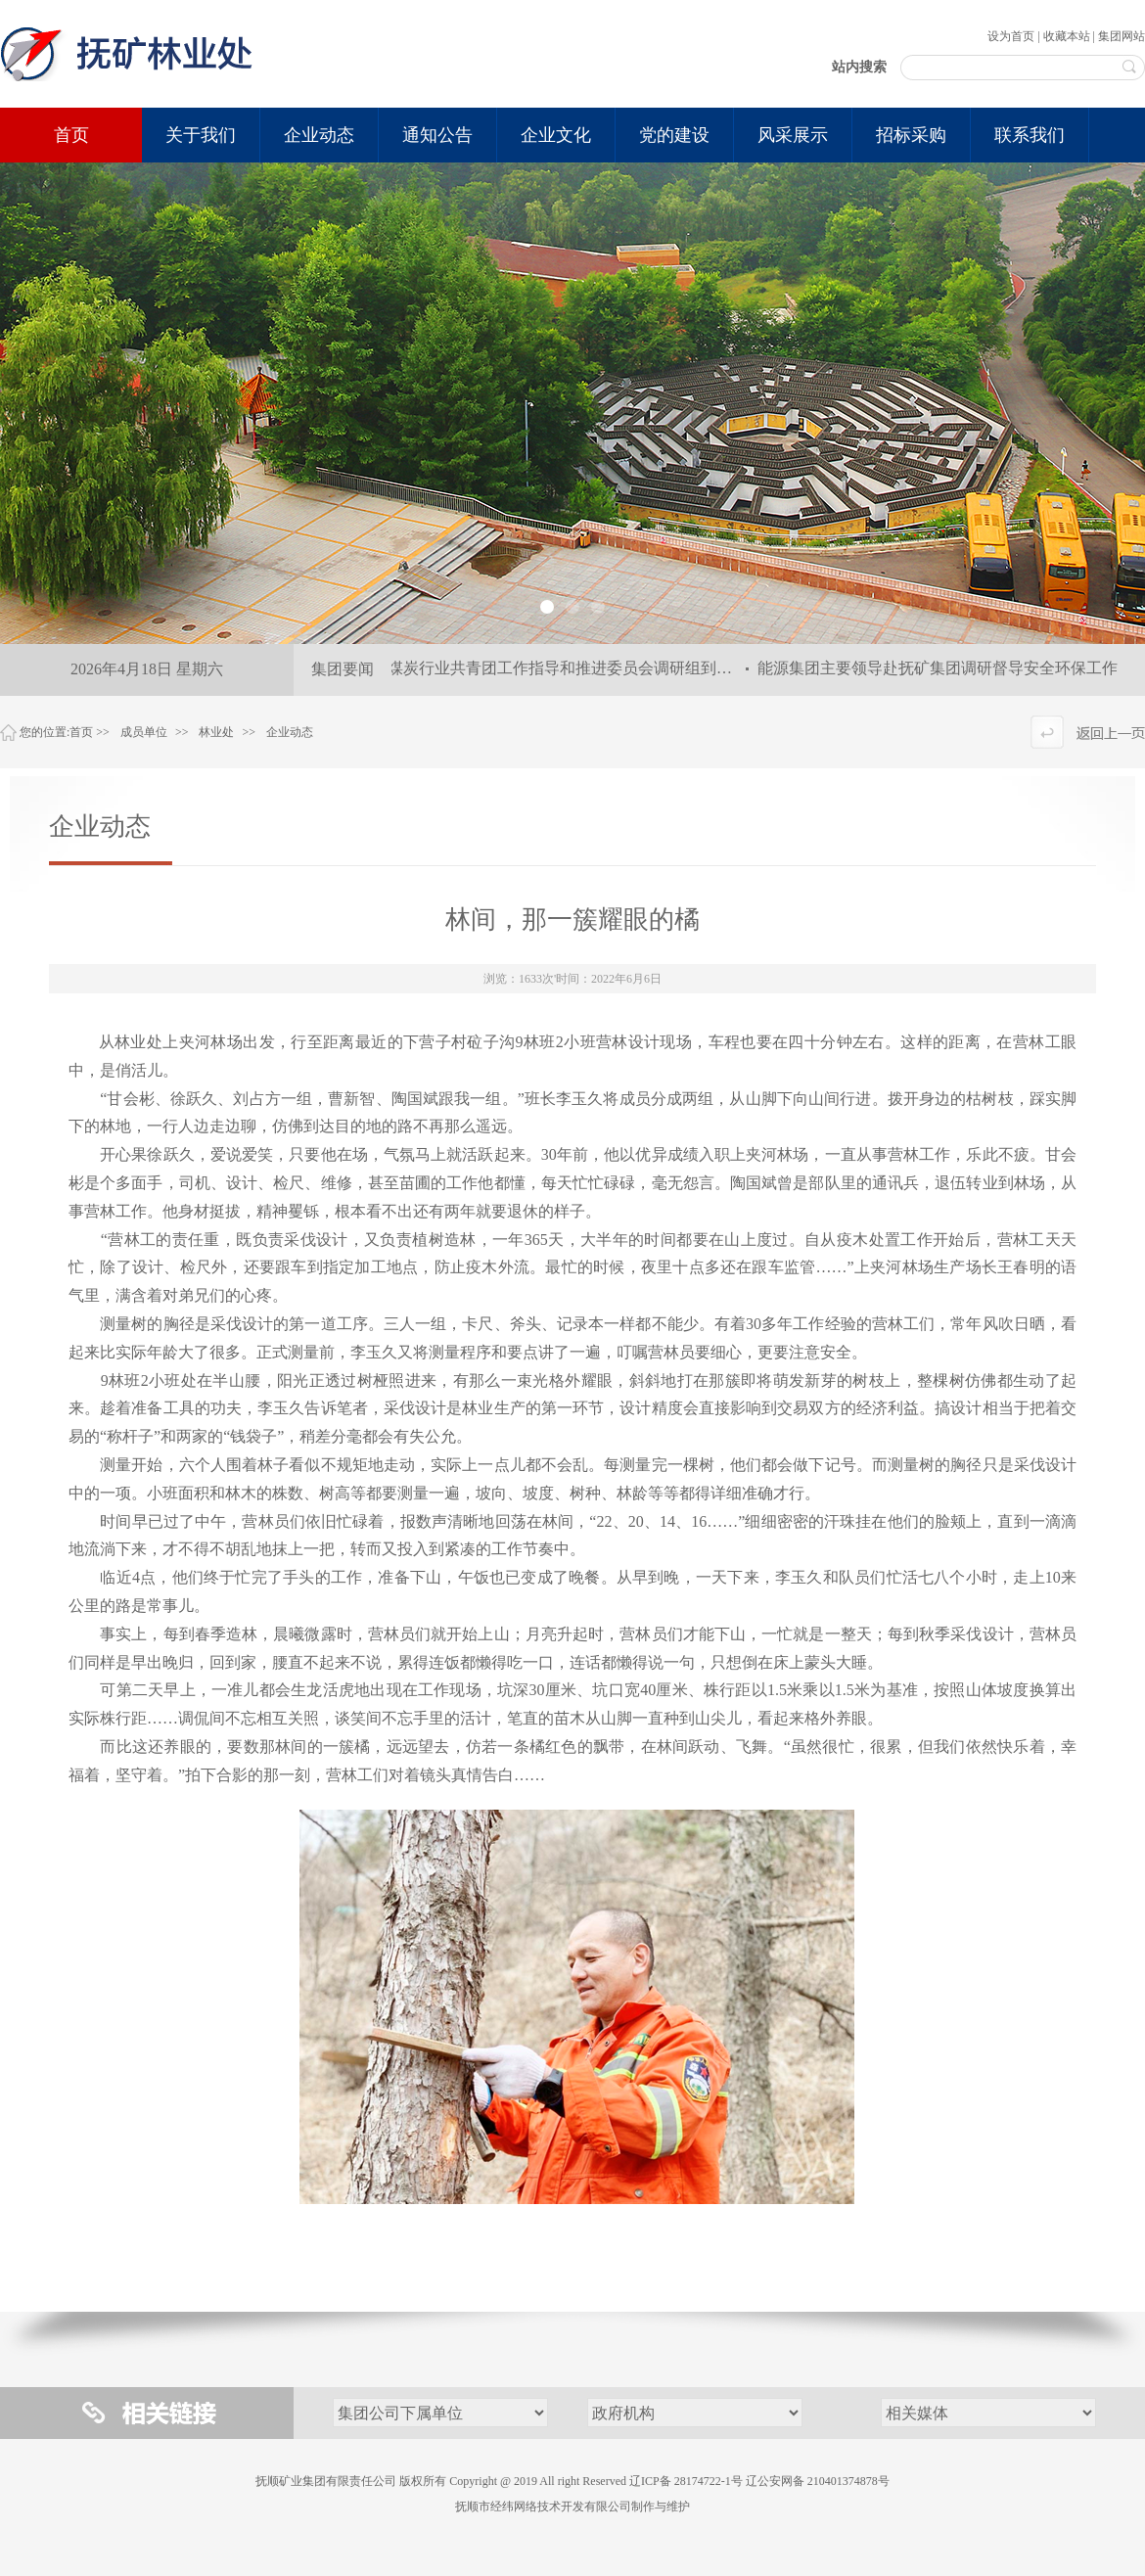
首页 (71, 135)
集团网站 (1121, 36)
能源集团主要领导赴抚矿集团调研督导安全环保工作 (940, 668)
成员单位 (143, 732)
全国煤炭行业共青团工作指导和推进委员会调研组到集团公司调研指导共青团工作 (641, 668)
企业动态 (289, 732)
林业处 (216, 732)
